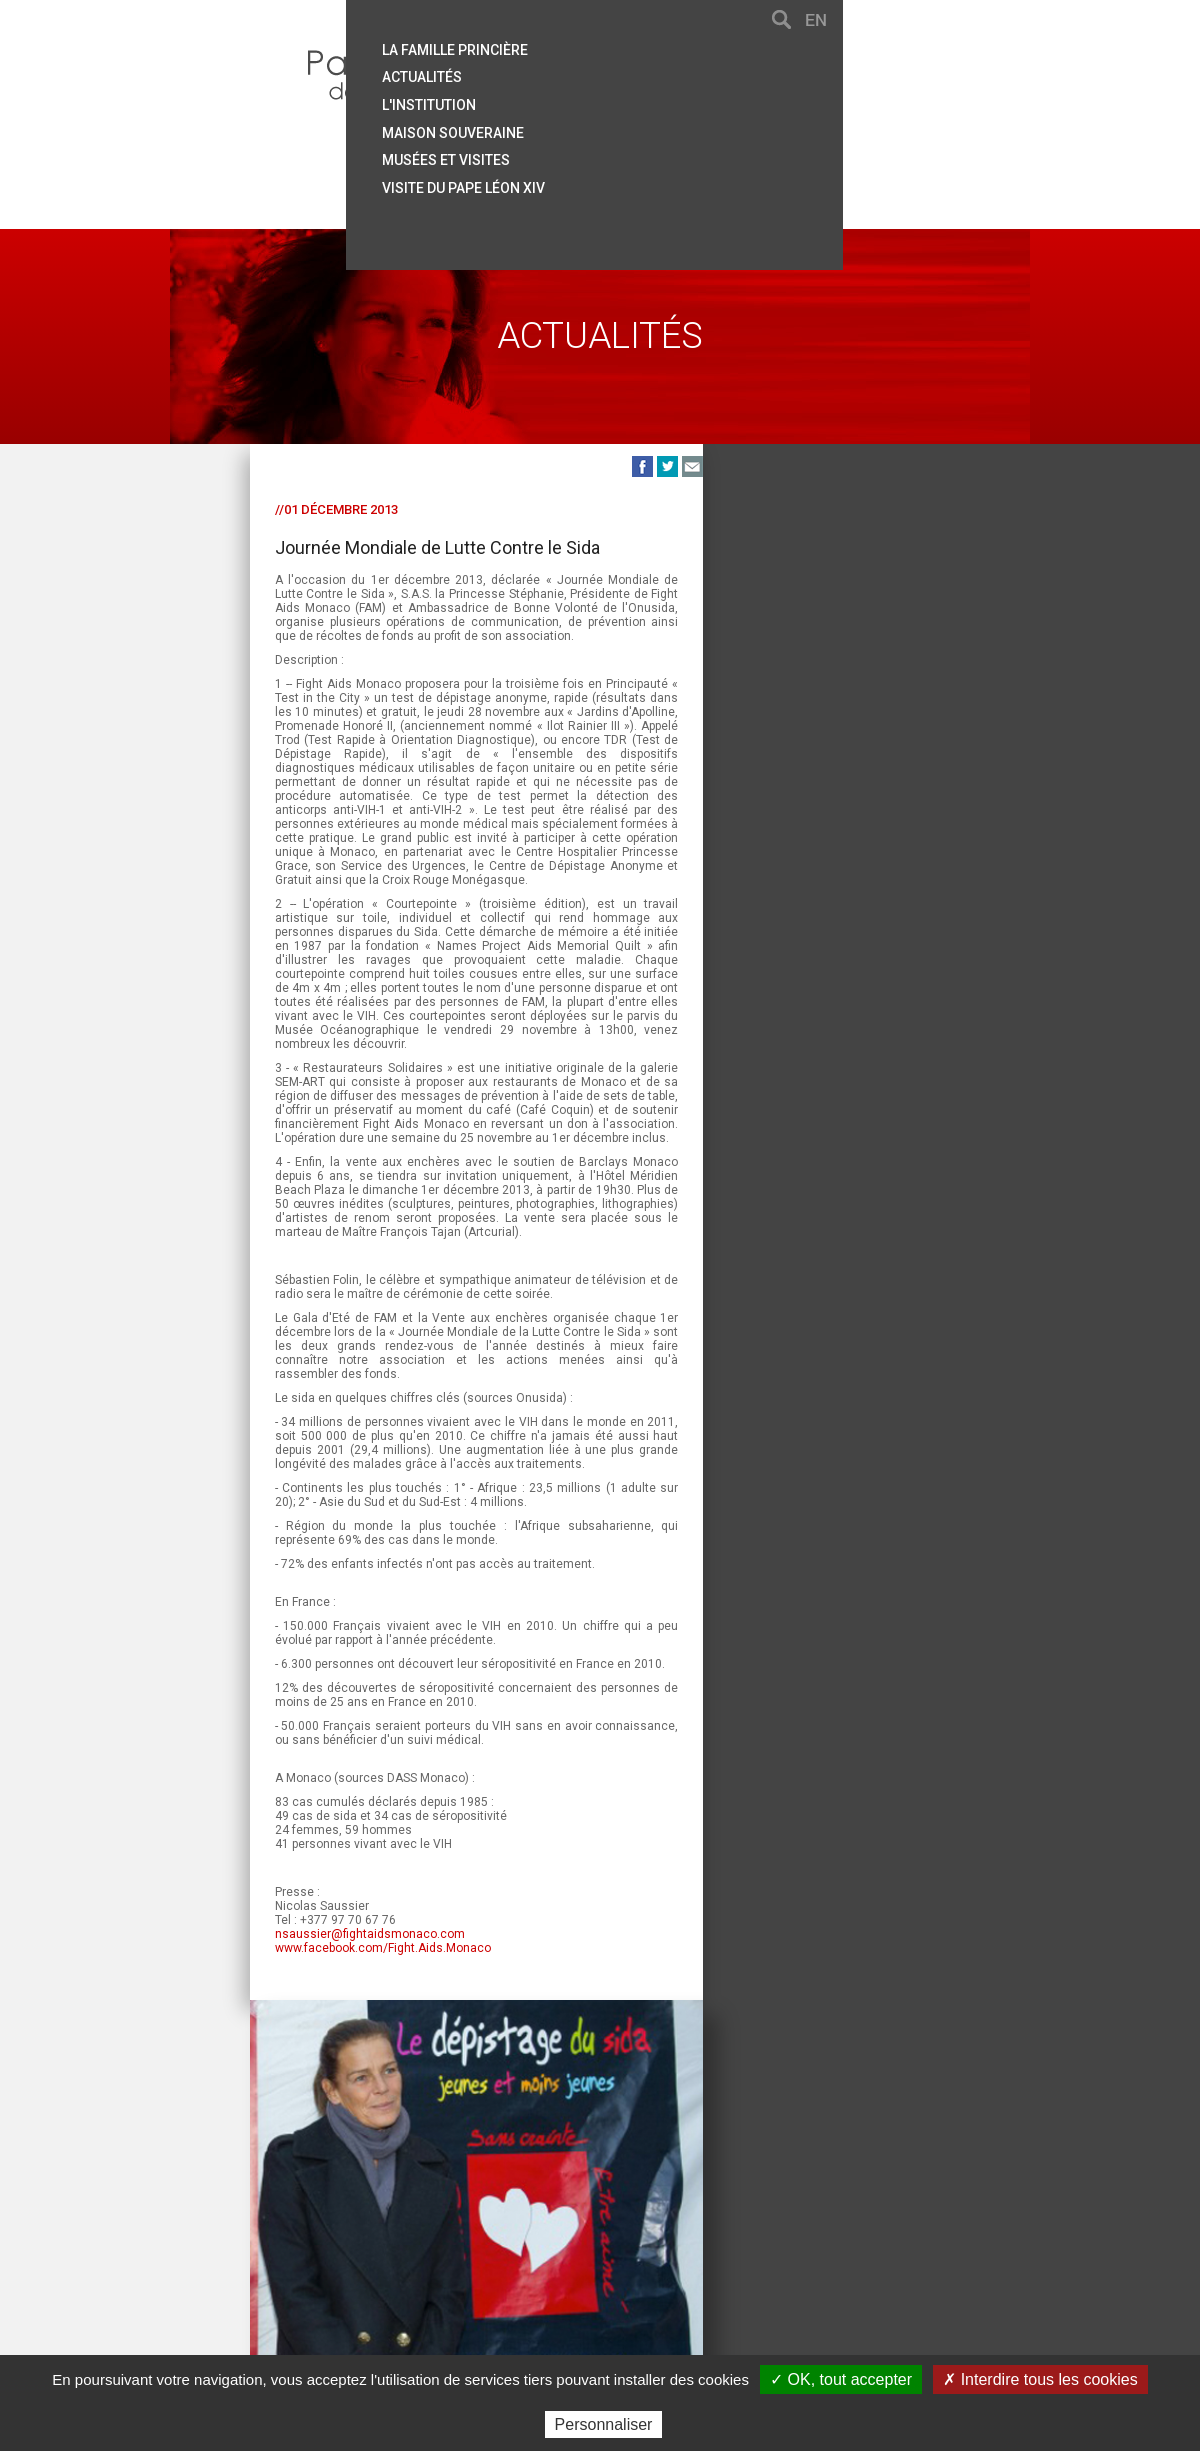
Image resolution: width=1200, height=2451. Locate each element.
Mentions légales (634, 2265)
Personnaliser (604, 2424)
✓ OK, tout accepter (841, 2379)
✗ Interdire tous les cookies (1040, 2379)
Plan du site (427, 2265)
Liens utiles (521, 2265)
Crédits (733, 2265)
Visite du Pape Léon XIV (721, 173)
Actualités (680, 69)
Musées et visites (704, 147)
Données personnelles (849, 2265)
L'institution (687, 95)
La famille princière (713, 43)
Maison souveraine (711, 121)
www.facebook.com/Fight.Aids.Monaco (303, 2033)
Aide (359, 2265)
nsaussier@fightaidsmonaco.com (290, 2019)
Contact (303, 2265)
